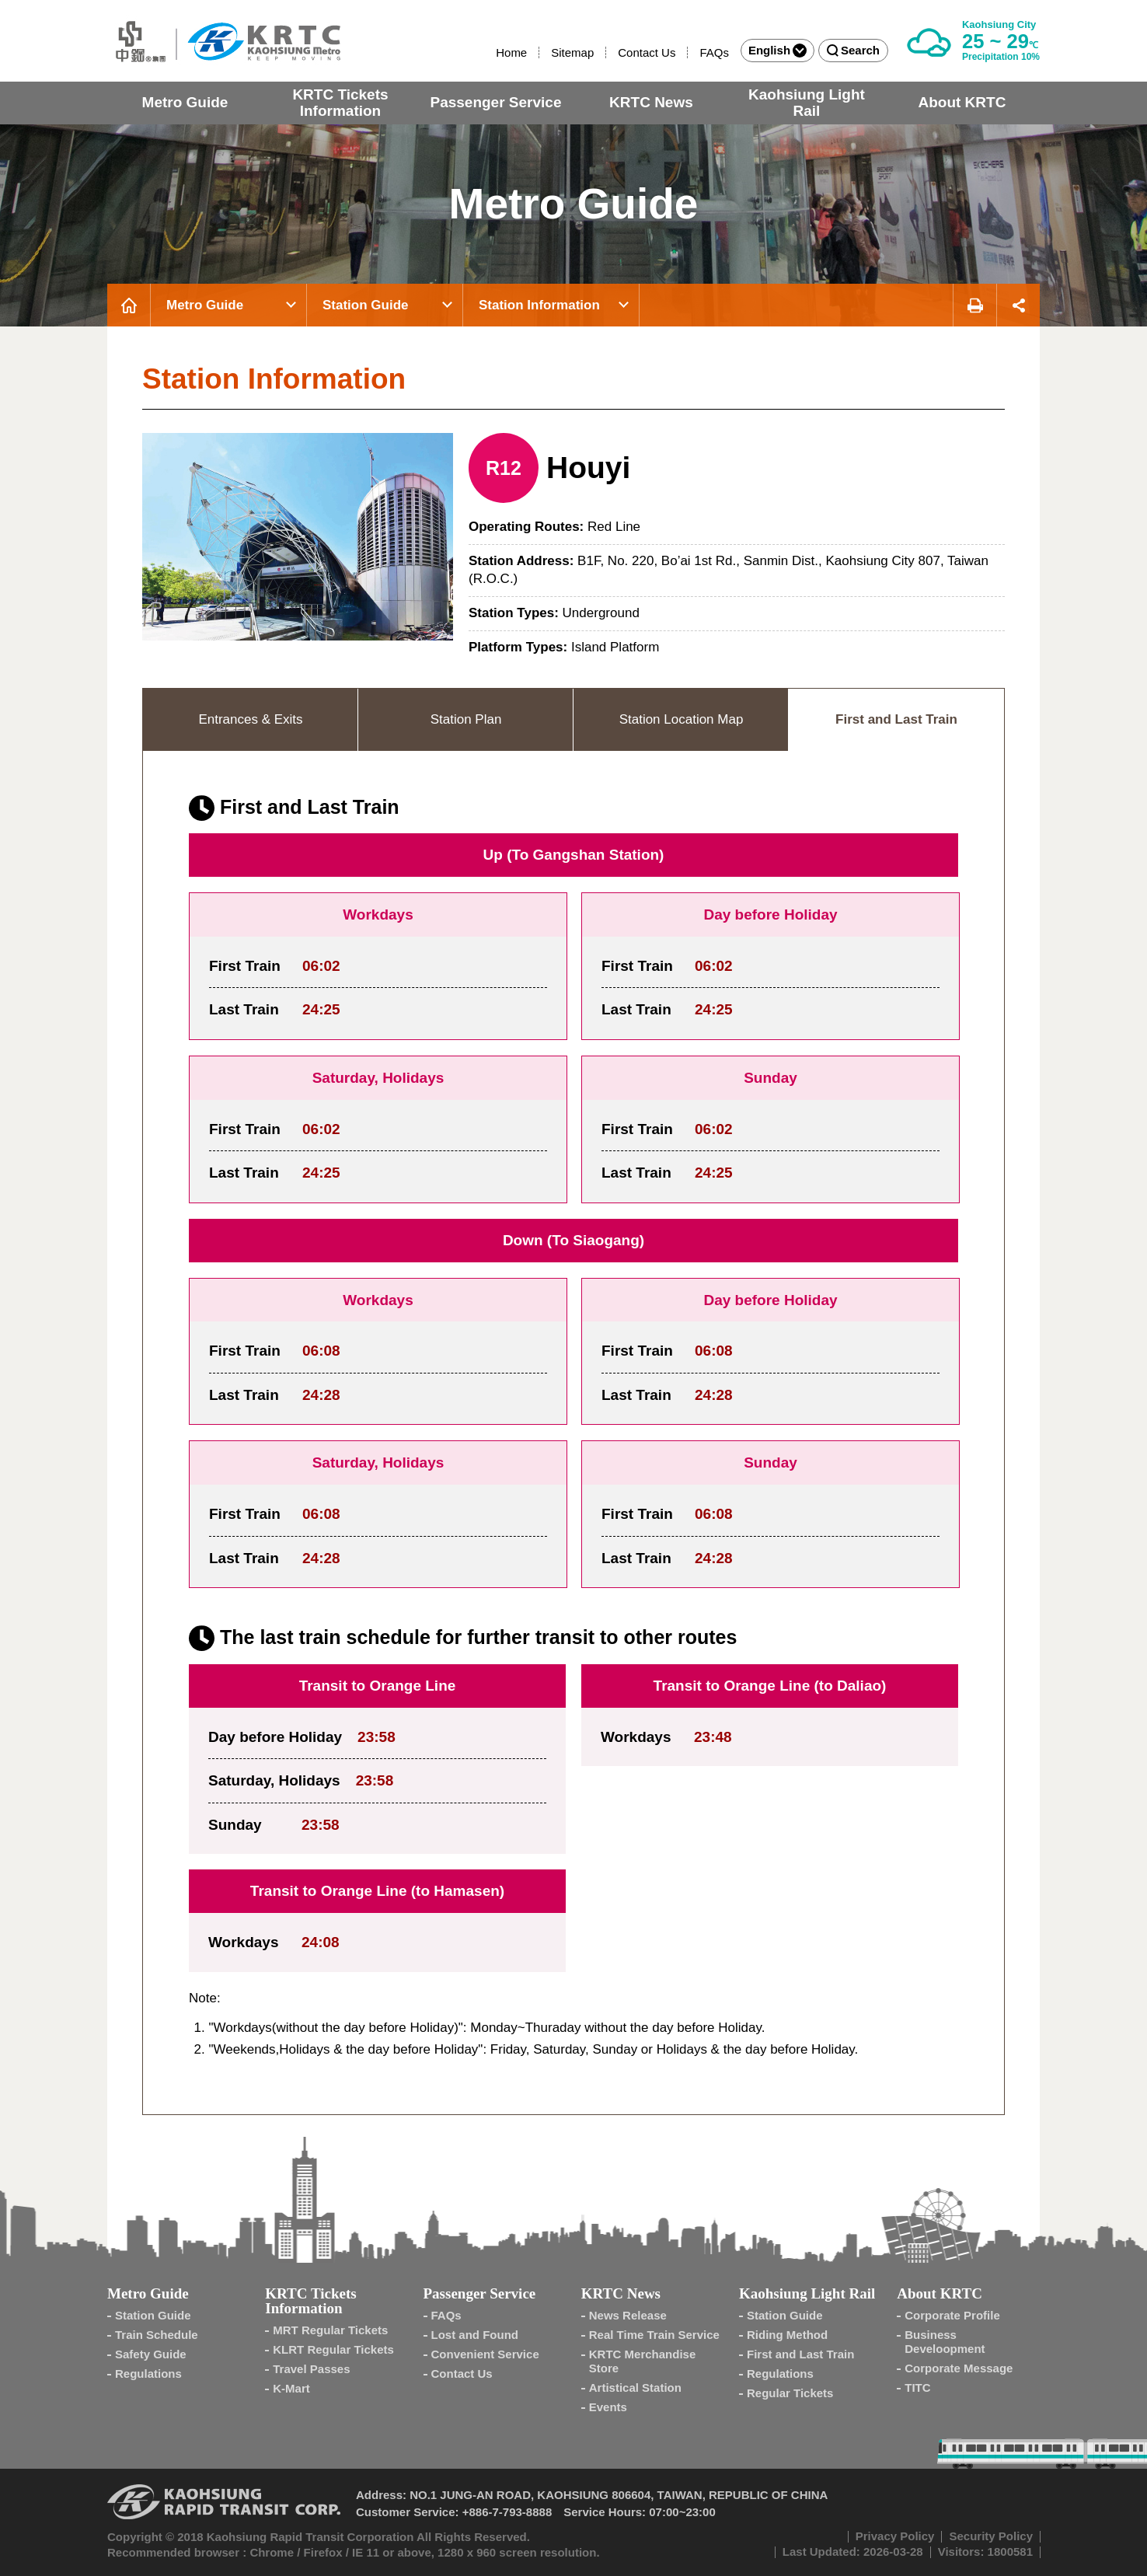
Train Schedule (156, 2334)
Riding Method (787, 2334)
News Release (628, 2315)
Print (974, 305)
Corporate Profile (952, 2315)
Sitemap (572, 52)
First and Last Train (800, 2354)
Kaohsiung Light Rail (806, 102)
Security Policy (991, 2536)
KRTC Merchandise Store (642, 2361)
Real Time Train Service (654, 2334)
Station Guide (365, 305)
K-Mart (291, 2388)
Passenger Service (495, 102)
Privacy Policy (895, 2536)
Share (1018, 305)
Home (511, 52)
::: (489, 52)
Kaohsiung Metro (223, 41)
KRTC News (651, 102)
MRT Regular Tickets (330, 2330)
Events (608, 2407)
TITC (917, 2387)
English (777, 51)
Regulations (148, 2373)
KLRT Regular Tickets (333, 2349)
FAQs (714, 52)
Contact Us (646, 52)
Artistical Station (635, 2387)
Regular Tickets (790, 2393)
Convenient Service (485, 2354)
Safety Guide (151, 2354)
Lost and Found (474, 2334)
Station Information (539, 305)
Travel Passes (311, 2368)
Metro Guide (185, 102)
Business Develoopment (945, 2341)
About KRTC (962, 102)
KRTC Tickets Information (340, 102)
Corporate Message (959, 2368)
